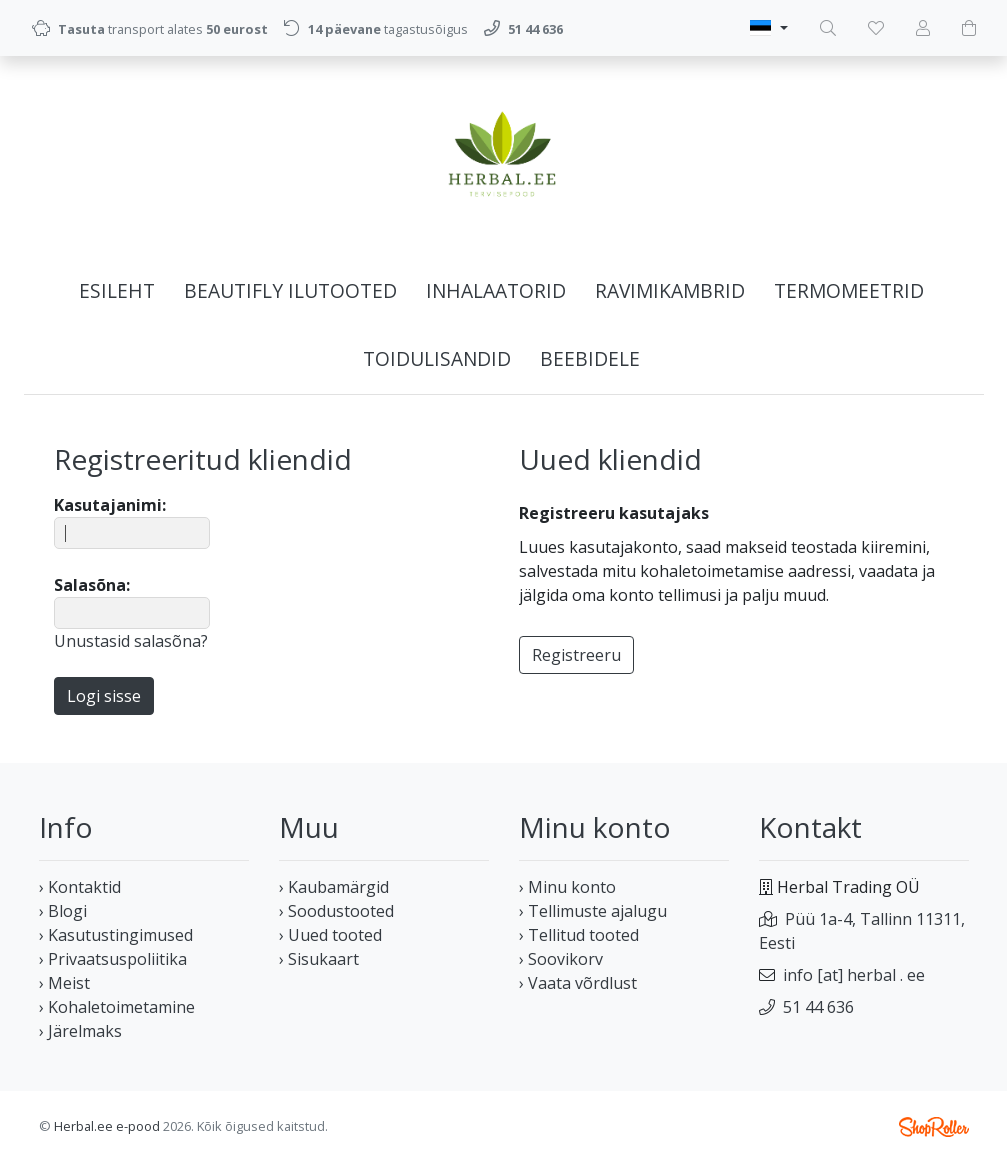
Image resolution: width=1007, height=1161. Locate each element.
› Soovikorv (561, 959)
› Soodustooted (336, 911)
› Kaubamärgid (334, 887)
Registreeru (576, 655)
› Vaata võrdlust (578, 983)
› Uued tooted (330, 935)
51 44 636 (818, 1007)
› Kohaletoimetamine (117, 1007)
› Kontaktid (80, 887)
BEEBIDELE (590, 358)
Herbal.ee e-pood (107, 1126)
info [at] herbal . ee (854, 975)
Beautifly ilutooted (290, 290)
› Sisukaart (319, 959)
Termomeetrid (849, 290)
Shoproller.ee (934, 1127)
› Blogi (63, 911)
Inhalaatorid (496, 290)
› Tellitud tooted (579, 935)
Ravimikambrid (670, 290)
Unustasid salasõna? (131, 641)
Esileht (117, 290)
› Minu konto (567, 887)
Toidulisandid (437, 358)
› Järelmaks (80, 1031)
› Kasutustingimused (116, 935)
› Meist (64, 983)
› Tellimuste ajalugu (593, 911)
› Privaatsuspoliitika (113, 959)
